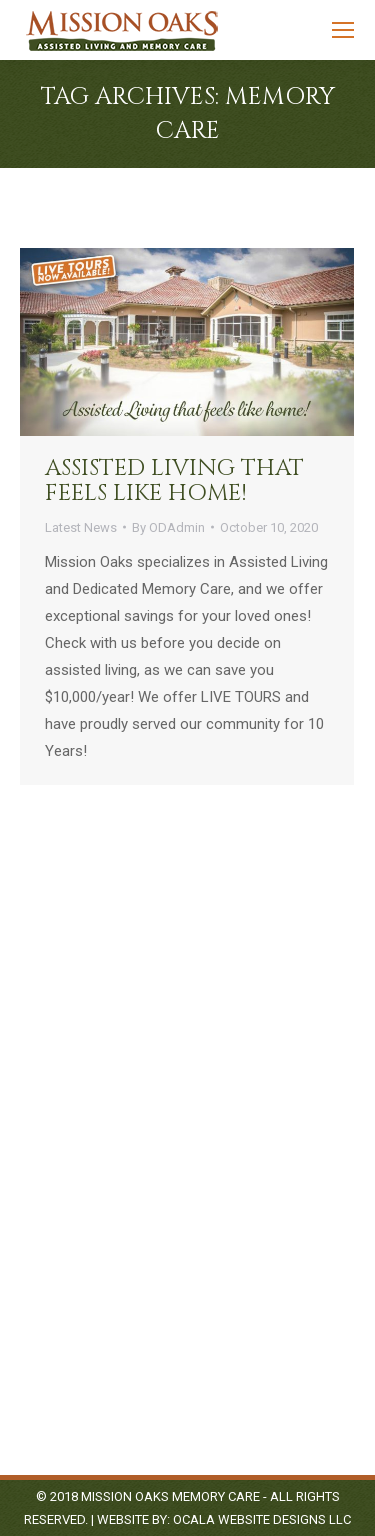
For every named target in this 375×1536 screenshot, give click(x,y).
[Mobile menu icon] (343, 30)
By (168, 527)
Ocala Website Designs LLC (262, 1519)
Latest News (81, 527)
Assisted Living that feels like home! (174, 481)
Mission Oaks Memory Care (170, 1496)
